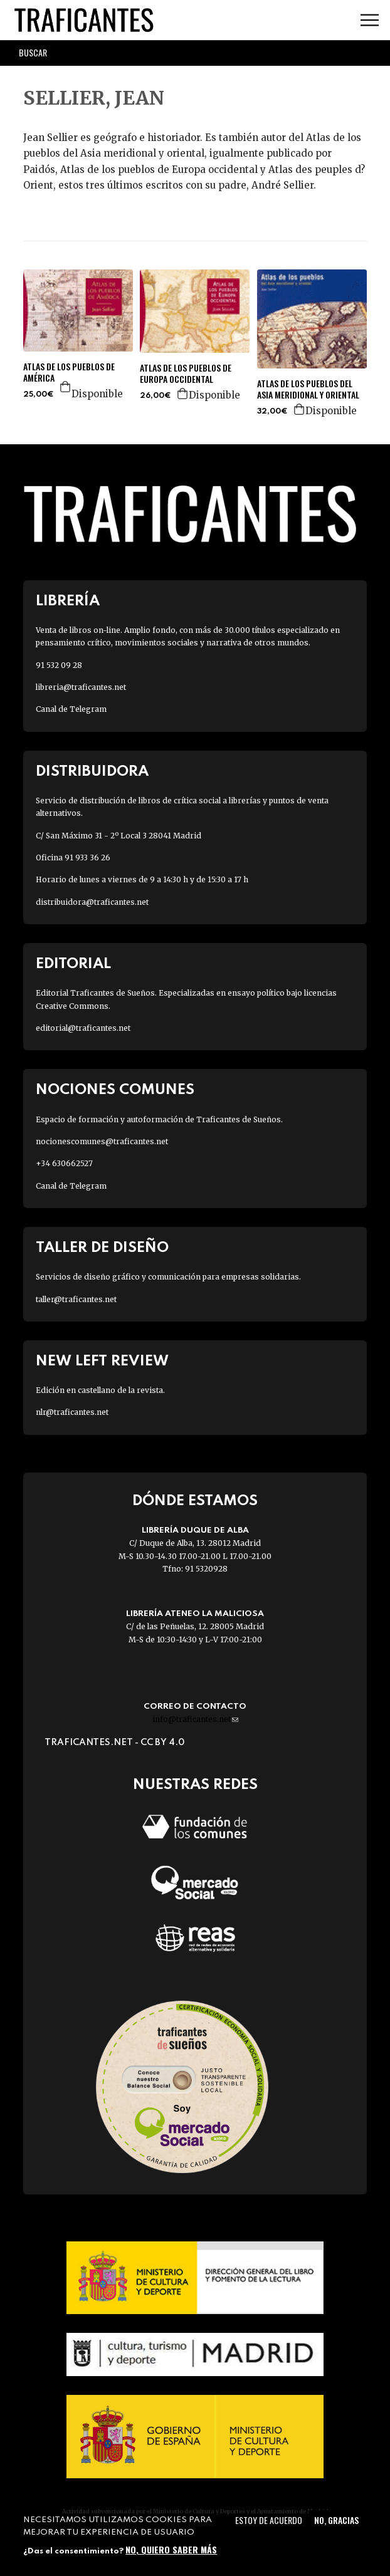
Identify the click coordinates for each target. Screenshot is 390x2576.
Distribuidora (92, 771)
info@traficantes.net (195, 1719)
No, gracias (336, 2519)
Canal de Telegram (71, 709)
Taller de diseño (102, 1248)
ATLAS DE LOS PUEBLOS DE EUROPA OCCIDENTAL (185, 373)
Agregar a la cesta (65, 386)
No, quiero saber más (171, 2549)
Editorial (73, 964)
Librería (68, 601)
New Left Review (102, 1361)
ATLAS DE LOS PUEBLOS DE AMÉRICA (69, 372)
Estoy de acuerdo (268, 2519)
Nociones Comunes (115, 1090)
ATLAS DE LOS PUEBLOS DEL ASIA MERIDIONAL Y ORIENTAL (308, 389)
